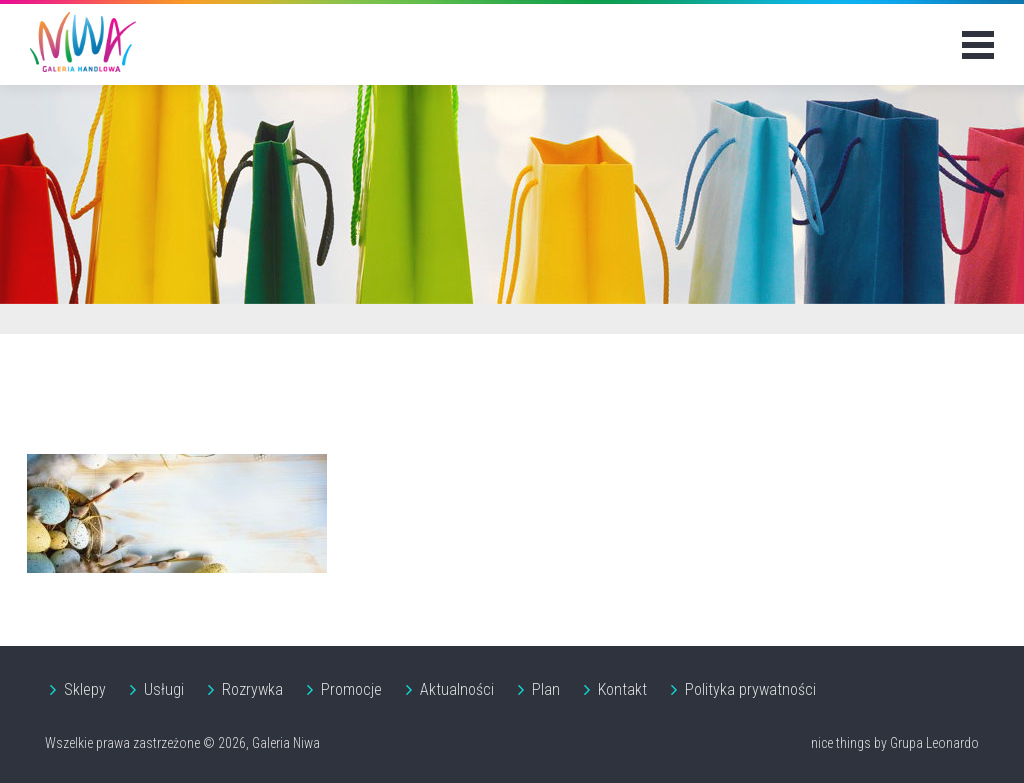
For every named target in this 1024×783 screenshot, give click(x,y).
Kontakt (622, 689)
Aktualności (457, 689)
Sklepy (85, 689)
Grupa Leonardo (934, 743)
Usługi (164, 689)
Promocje (351, 689)
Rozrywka (252, 689)
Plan (546, 689)
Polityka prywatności (750, 689)
